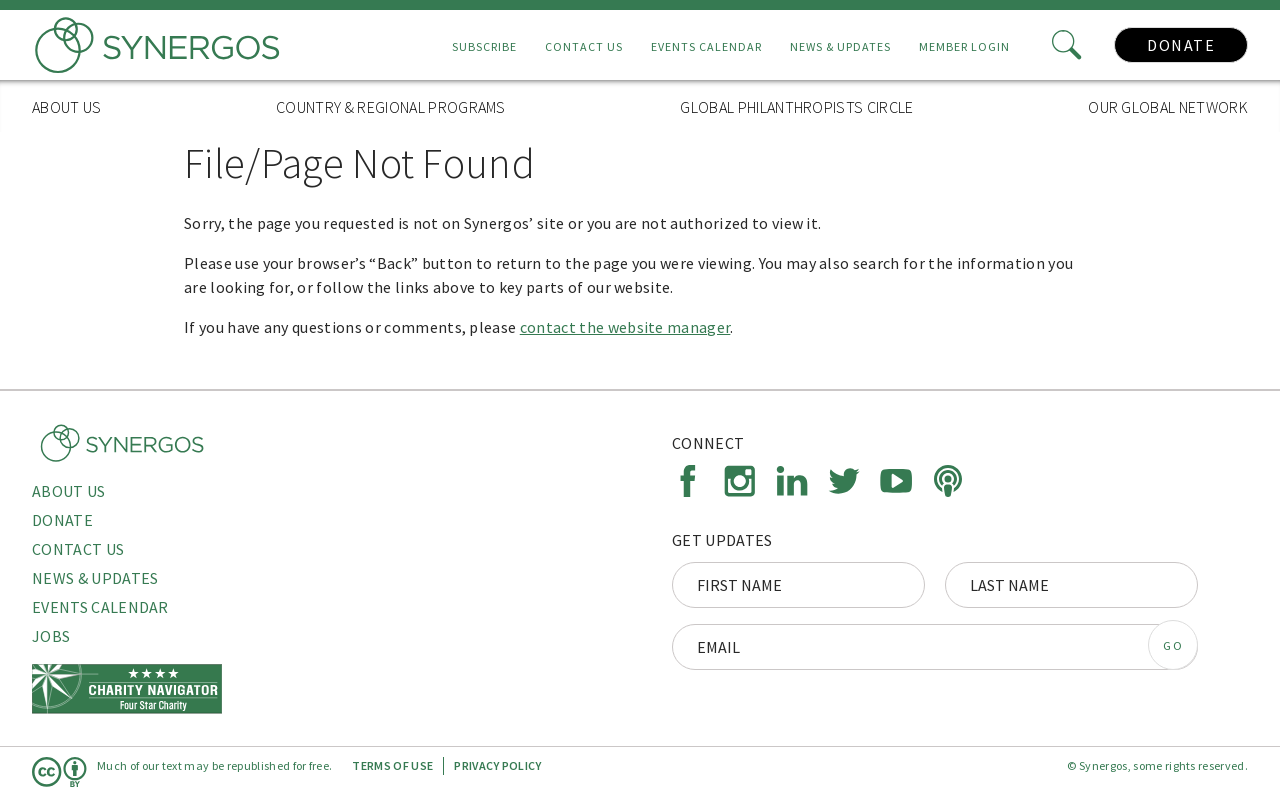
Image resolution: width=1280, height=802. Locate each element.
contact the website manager (625, 327)
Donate (1181, 45)
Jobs (51, 636)
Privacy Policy (497, 765)
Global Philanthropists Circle (796, 107)
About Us (67, 107)
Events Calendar (706, 46)
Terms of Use (392, 765)
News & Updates (840, 46)
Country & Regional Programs (391, 107)
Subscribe (484, 46)
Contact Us (584, 46)
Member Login (964, 46)
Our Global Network (1168, 107)
